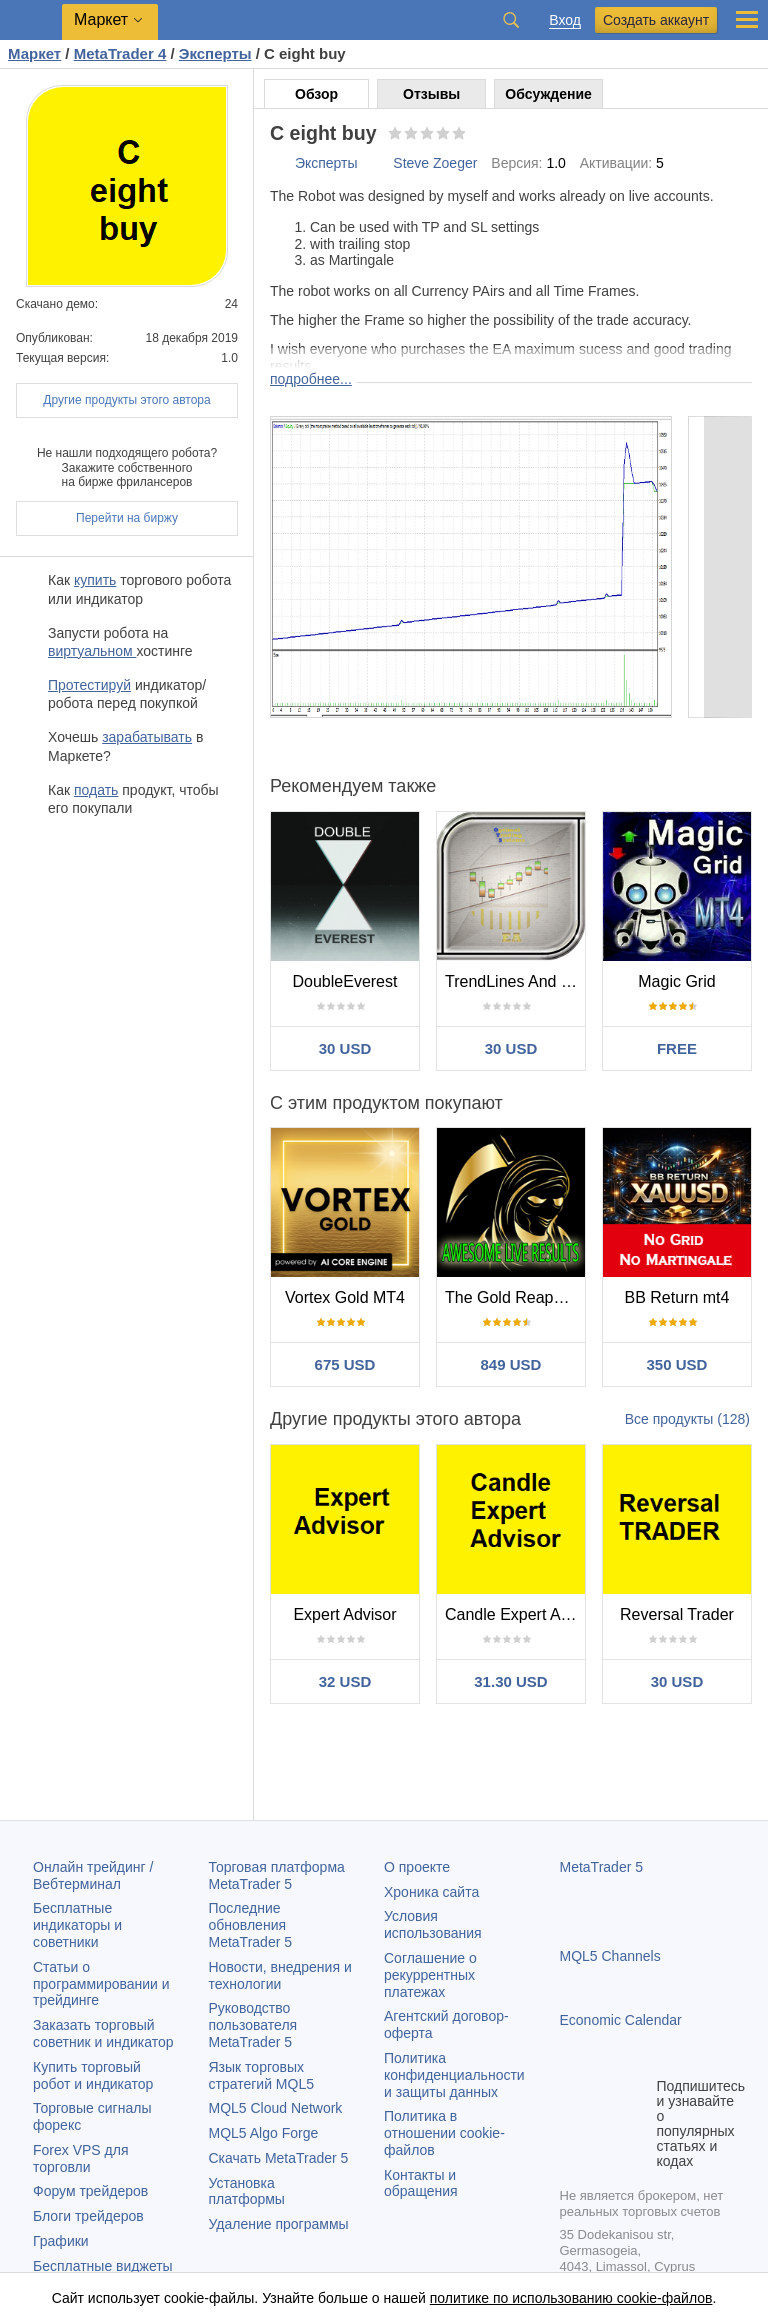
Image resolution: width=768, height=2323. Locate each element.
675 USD (345, 1364)
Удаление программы (279, 2224)
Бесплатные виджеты (103, 2266)
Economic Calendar (621, 2020)
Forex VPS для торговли (81, 2158)
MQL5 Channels (610, 1956)
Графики (61, 2241)
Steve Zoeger (435, 163)
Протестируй (89, 685)
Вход (565, 20)
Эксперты (326, 163)
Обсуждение (548, 94)
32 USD (345, 1681)
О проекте (417, 1867)
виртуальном (92, 651)
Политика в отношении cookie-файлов (444, 2133)
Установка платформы (247, 2191)
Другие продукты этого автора (126, 400)
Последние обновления (251, 1925)
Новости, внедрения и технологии (280, 1975)
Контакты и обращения (421, 2183)
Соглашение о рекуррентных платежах (430, 1975)
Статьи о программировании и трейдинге (101, 1984)
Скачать (279, 2158)
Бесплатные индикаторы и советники (77, 1925)
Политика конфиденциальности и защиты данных (454, 2075)
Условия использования (433, 1924)
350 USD (677, 1364)
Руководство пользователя (253, 2025)
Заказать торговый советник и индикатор (103, 2033)
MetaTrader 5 (602, 1867)
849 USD (511, 1364)
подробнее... (311, 379)
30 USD (345, 1048)
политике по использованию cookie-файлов (571, 2298)
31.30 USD (510, 1681)
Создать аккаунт (656, 20)
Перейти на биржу (127, 518)
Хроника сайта (431, 1892)
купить (95, 580)
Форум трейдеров (90, 2191)
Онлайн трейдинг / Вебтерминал (93, 1875)
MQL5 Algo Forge (264, 2133)
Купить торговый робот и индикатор (93, 2075)
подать (96, 790)
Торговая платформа (277, 1875)
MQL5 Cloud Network (276, 2108)
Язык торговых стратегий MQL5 (261, 2075)
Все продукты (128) (687, 1419)
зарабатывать (147, 737)
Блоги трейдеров (88, 2216)
